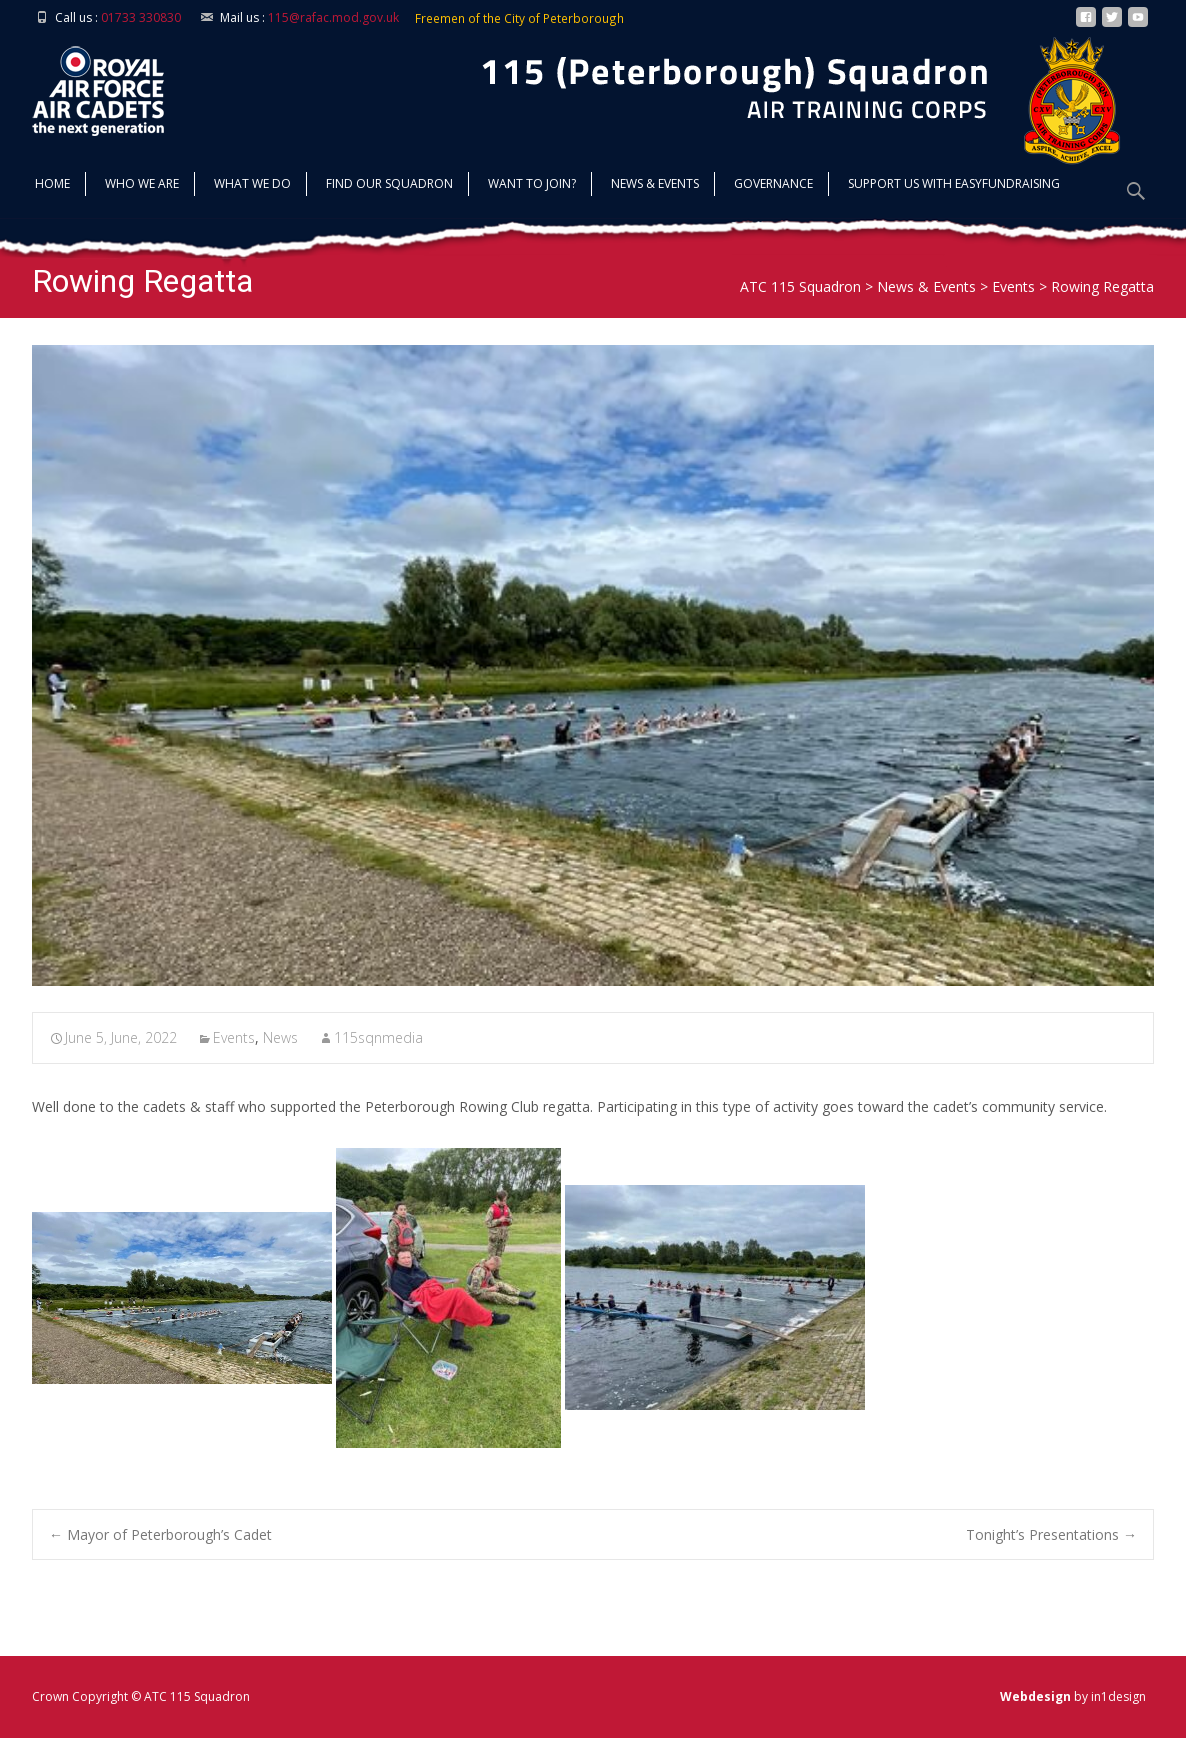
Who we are (142, 185)
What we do (252, 185)
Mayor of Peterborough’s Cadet (160, 1534)
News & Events (655, 185)
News (280, 1037)
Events (234, 1037)
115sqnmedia (378, 1037)
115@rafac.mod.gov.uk (333, 17)
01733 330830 (141, 17)
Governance (773, 185)
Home (52, 185)
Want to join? (532, 185)
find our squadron (389, 185)
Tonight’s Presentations (1051, 1534)
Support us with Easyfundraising (954, 185)
